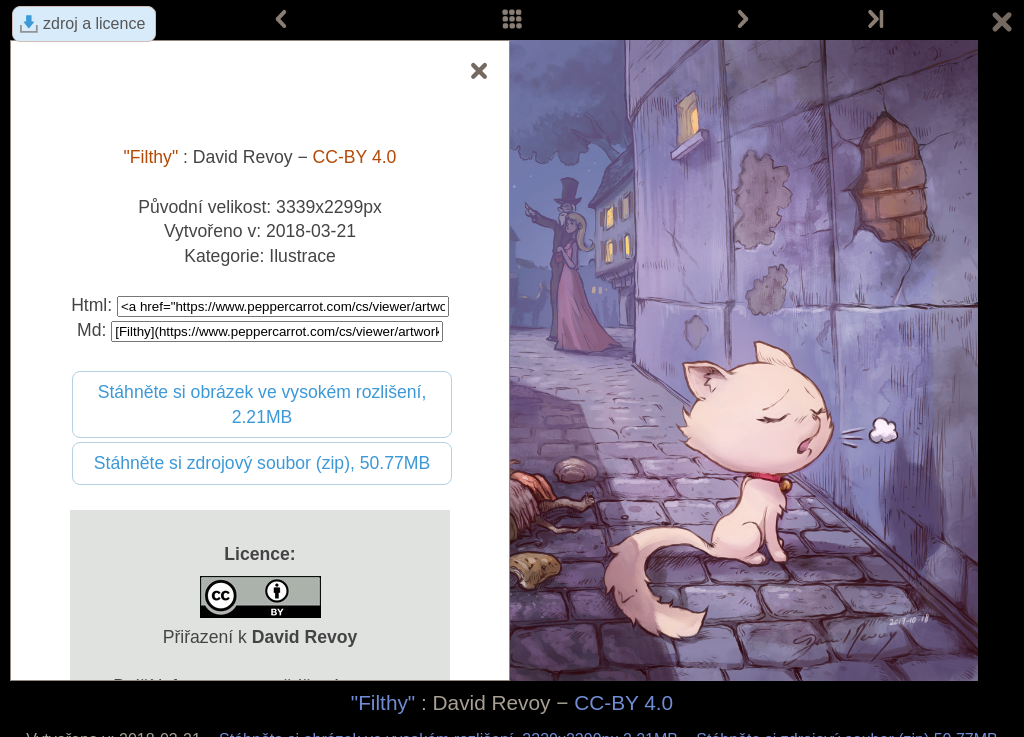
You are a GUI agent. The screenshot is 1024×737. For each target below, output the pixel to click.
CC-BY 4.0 (623, 702)
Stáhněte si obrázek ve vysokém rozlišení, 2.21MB (262, 404)
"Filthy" (383, 702)
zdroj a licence (94, 23)
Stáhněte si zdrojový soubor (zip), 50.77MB (262, 463)
